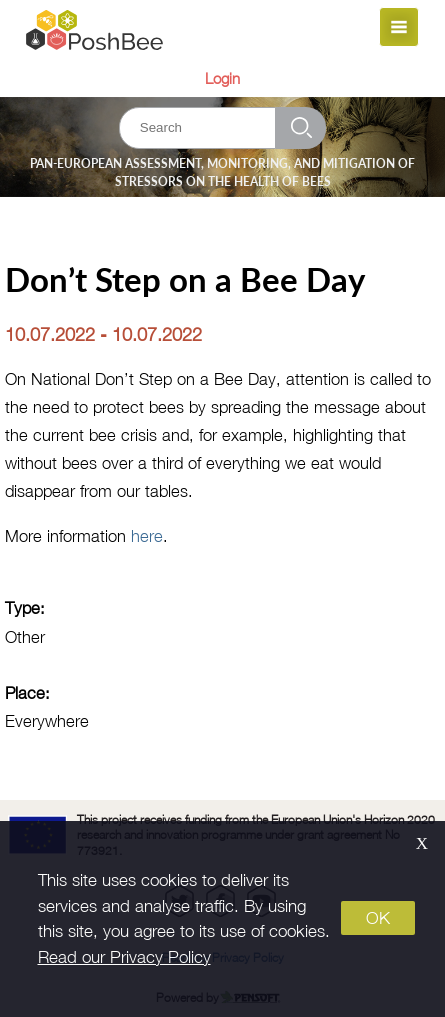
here (147, 535)
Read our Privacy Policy (124, 957)
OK (378, 918)
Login (222, 78)
